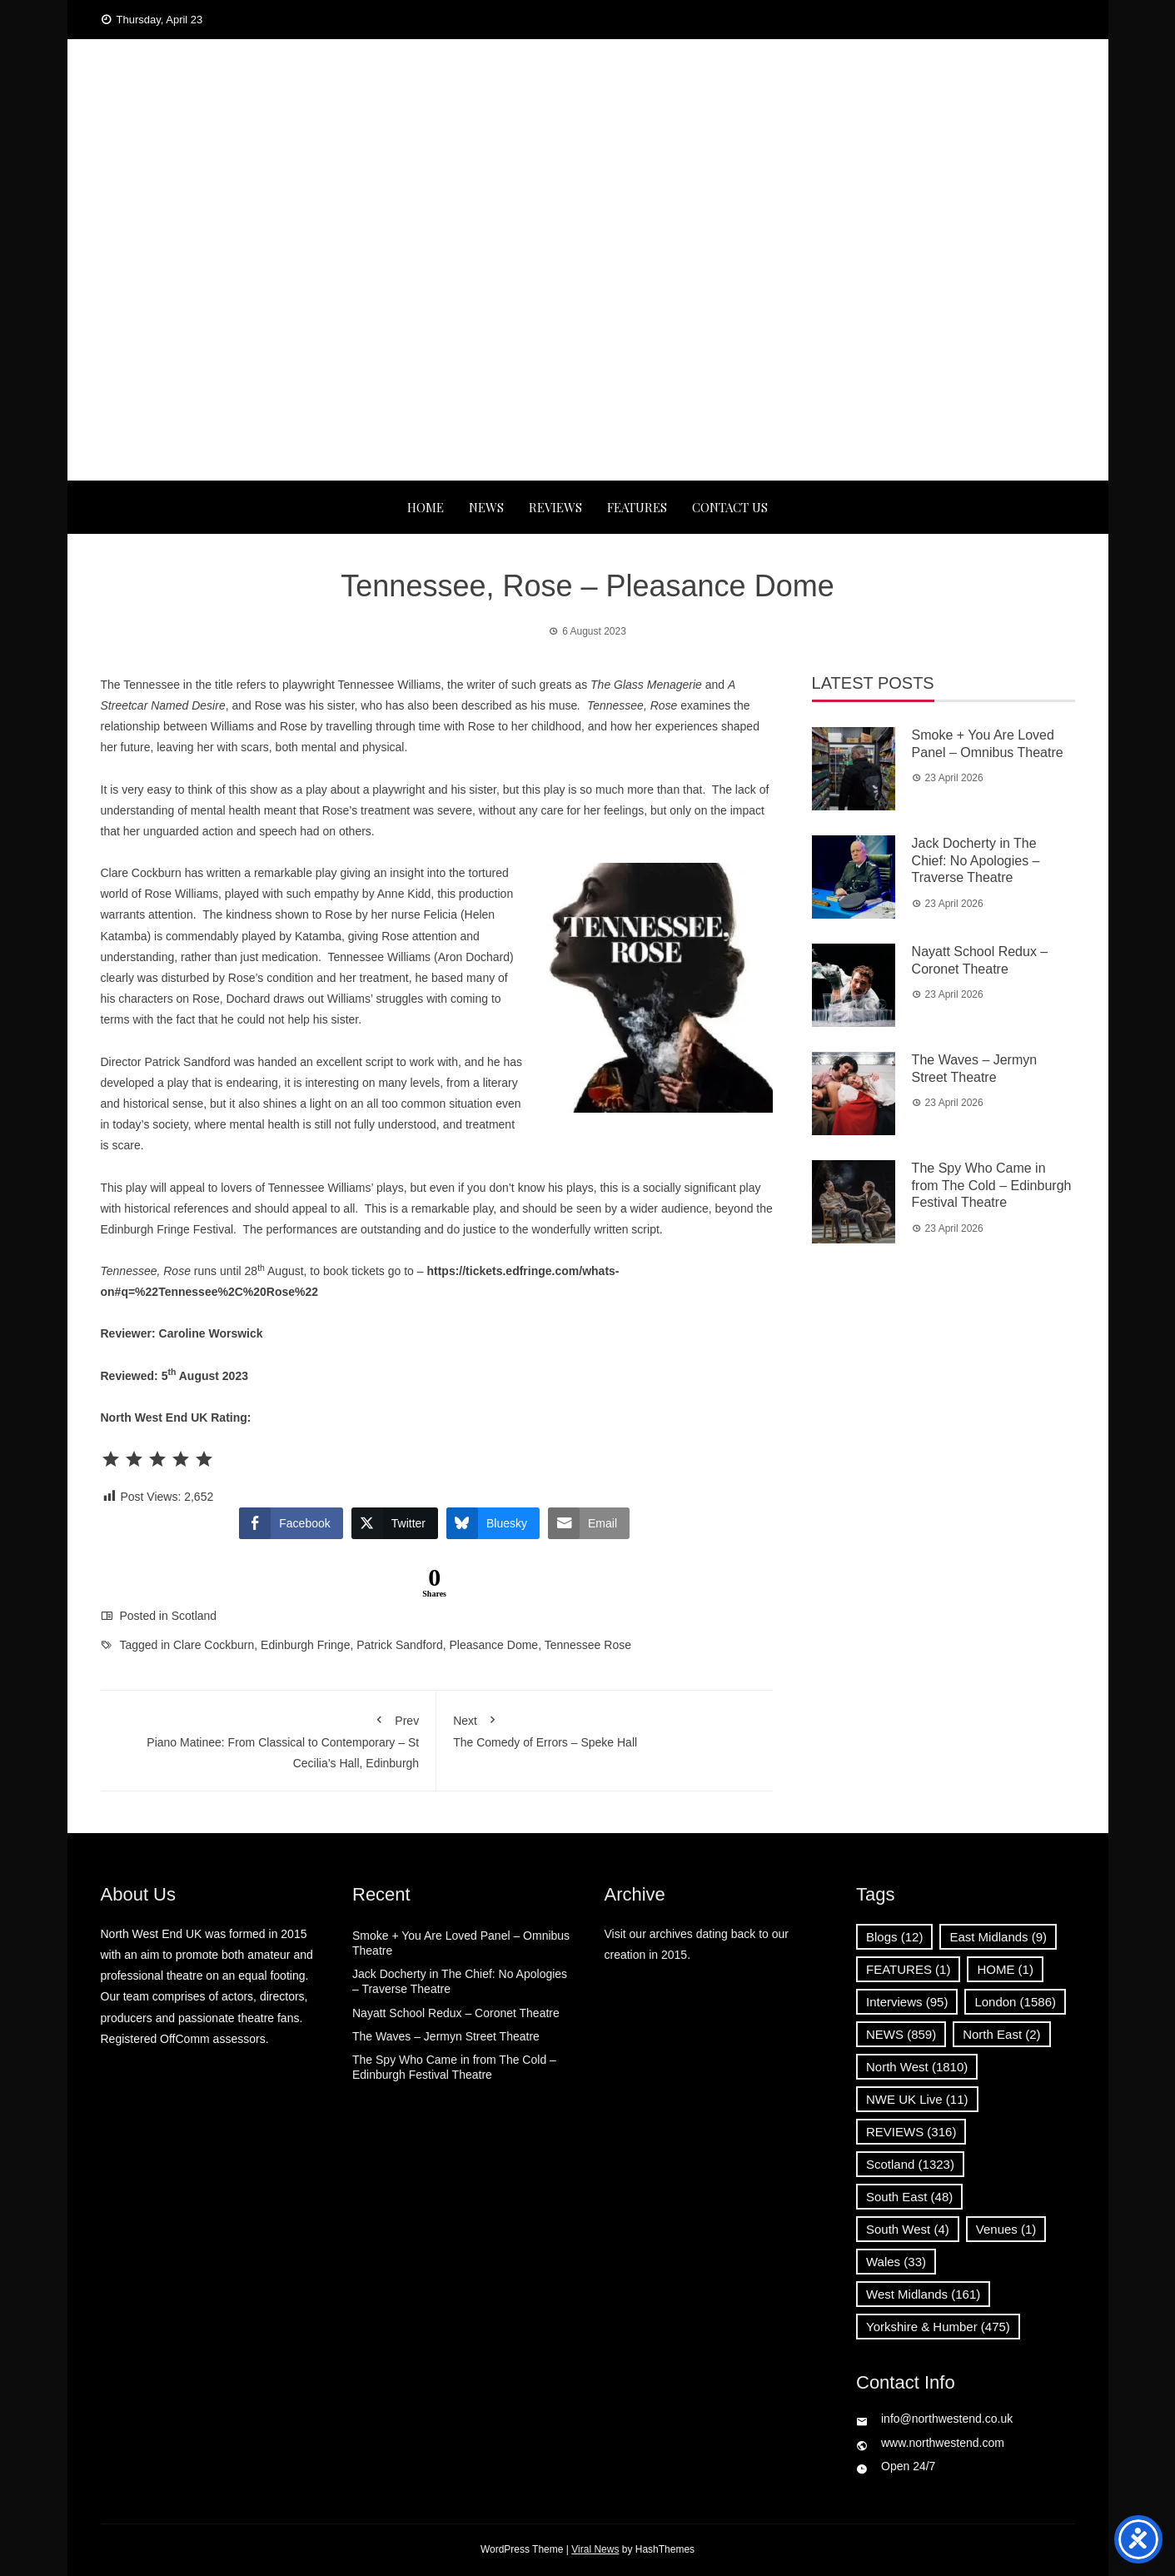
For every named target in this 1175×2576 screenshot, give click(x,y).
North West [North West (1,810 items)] (917, 2067)
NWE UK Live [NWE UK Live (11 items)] (917, 2099)
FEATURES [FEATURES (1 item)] (908, 1969)
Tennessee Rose (588, 1645)
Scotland (194, 1615)
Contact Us (730, 507)
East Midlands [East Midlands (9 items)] (998, 1937)
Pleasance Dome (494, 1645)
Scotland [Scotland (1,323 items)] (910, 2164)
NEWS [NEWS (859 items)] (901, 2034)
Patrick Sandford (399, 1645)
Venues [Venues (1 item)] (1006, 2229)
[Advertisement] (588, 355)
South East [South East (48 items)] (909, 2197)
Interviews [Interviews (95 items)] (907, 2002)
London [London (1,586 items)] (1015, 2002)
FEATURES (637, 507)
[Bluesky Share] (493, 1523)
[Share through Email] (589, 1523)
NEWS (486, 507)
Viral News (595, 2549)
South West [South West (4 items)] (907, 2229)
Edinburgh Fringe (305, 1645)
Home (425, 507)
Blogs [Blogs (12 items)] (894, 1937)
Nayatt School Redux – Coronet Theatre (456, 2013)
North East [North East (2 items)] (1001, 2034)
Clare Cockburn (213, 1645)
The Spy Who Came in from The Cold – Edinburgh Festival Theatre (992, 1185)
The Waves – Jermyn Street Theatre (446, 2036)
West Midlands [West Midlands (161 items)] (923, 2294)
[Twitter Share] (394, 1523)
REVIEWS (555, 507)
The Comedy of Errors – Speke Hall (604, 1728)
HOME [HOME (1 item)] (1005, 1969)
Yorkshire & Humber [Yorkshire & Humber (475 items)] (938, 2326)
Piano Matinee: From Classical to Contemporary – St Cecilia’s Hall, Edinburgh (268, 1738)
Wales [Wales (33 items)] (896, 2262)
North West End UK (587, 125)
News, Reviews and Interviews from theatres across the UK (587, 158)
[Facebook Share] (290, 1523)
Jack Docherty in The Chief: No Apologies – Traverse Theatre (976, 860)
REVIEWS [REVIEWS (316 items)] (911, 2132)
